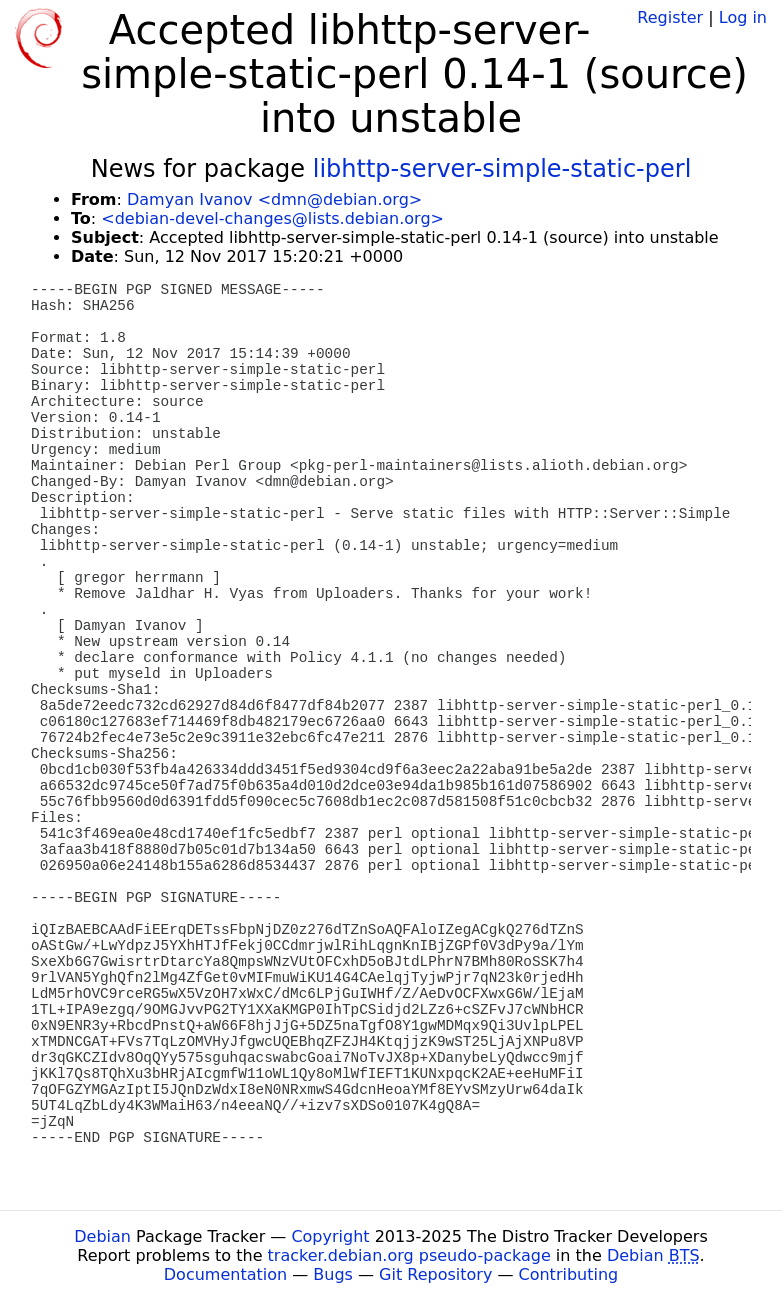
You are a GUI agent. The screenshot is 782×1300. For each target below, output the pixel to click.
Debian (102, 1236)
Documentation (225, 1274)
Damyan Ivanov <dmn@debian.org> (274, 199)
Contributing (569, 1274)
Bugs (333, 1274)
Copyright (330, 1236)
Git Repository (435, 1274)
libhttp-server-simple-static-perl (502, 169)
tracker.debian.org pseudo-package (409, 1255)
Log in (743, 17)
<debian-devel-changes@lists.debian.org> (272, 218)
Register (670, 17)
